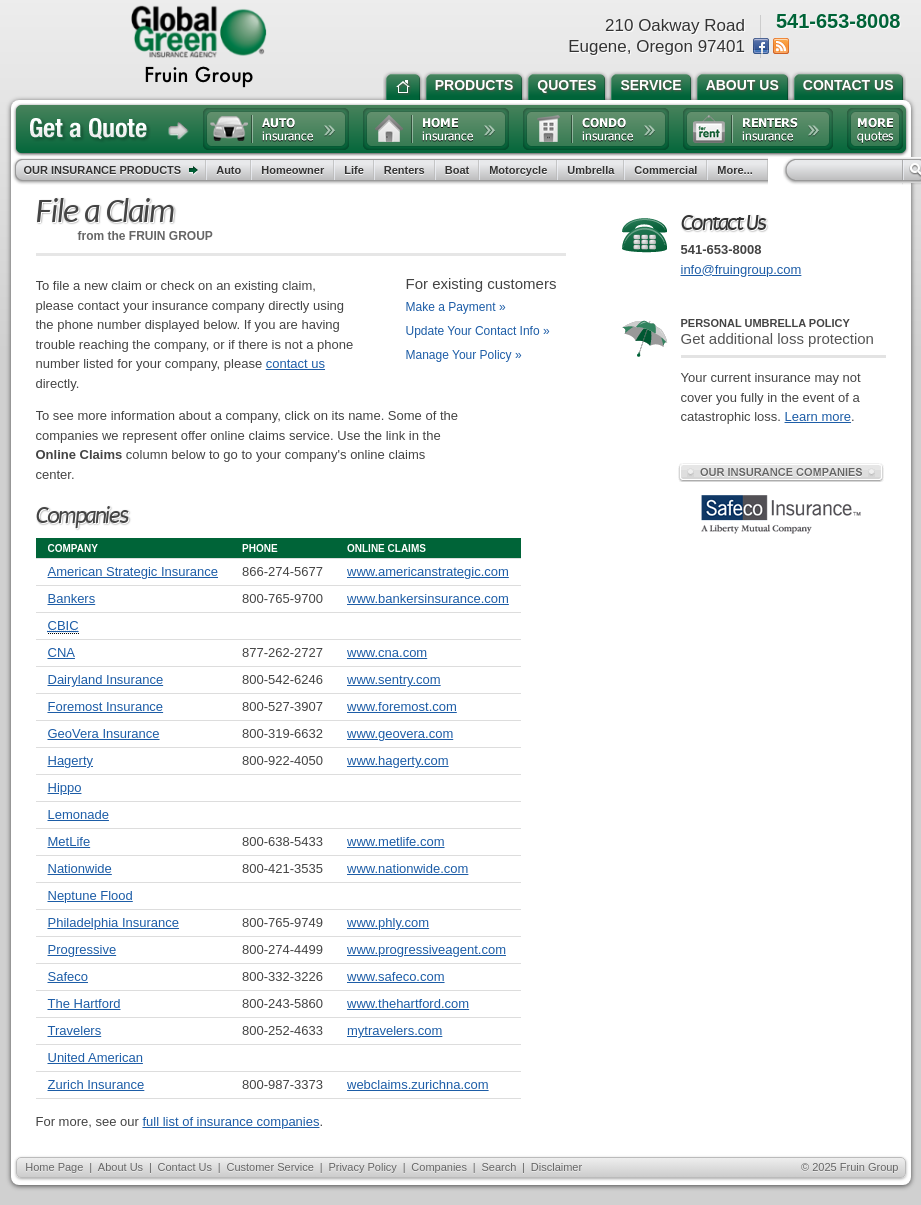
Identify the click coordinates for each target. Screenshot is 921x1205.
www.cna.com (387, 652)
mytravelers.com (394, 1030)
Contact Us (185, 1167)
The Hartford (84, 1003)
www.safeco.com (396, 976)
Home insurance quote (436, 129)
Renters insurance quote (758, 129)
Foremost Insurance (106, 706)
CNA (61, 652)
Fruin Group (869, 1167)
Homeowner (292, 170)
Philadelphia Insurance (114, 922)
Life (354, 170)
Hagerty (71, 760)
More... (737, 170)
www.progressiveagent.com (426, 949)
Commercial (665, 170)
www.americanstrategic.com (428, 571)
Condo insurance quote (596, 129)
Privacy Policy (362, 1167)
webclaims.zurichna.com (418, 1084)
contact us (295, 363)
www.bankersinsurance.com (428, 598)
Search (498, 1167)
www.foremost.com (402, 706)
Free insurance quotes (875, 129)
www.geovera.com (400, 733)
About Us (120, 1167)
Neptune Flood (90, 895)
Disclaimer (556, 1167)
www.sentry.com (394, 679)
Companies (439, 1167)
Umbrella (590, 170)
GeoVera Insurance (104, 733)
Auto (228, 170)
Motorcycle (518, 170)
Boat (457, 170)
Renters (404, 170)
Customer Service (269, 1167)
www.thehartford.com (408, 1003)
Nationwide (80, 868)
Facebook (761, 46)
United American (95, 1057)
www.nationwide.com (407, 868)
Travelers (75, 1030)
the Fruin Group (199, 47)
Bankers (72, 598)
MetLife (69, 841)
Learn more (818, 416)
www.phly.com (388, 922)
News (781, 46)
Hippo (65, 787)
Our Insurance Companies (781, 472)
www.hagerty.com (398, 760)
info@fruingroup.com (741, 269)
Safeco (68, 976)
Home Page (54, 1167)
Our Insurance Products (115, 171)
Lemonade (78, 814)
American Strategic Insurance (133, 571)
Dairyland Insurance (106, 679)
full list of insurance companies (230, 1121)
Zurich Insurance (96, 1084)
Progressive (82, 949)
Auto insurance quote (276, 129)
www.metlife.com (396, 841)
